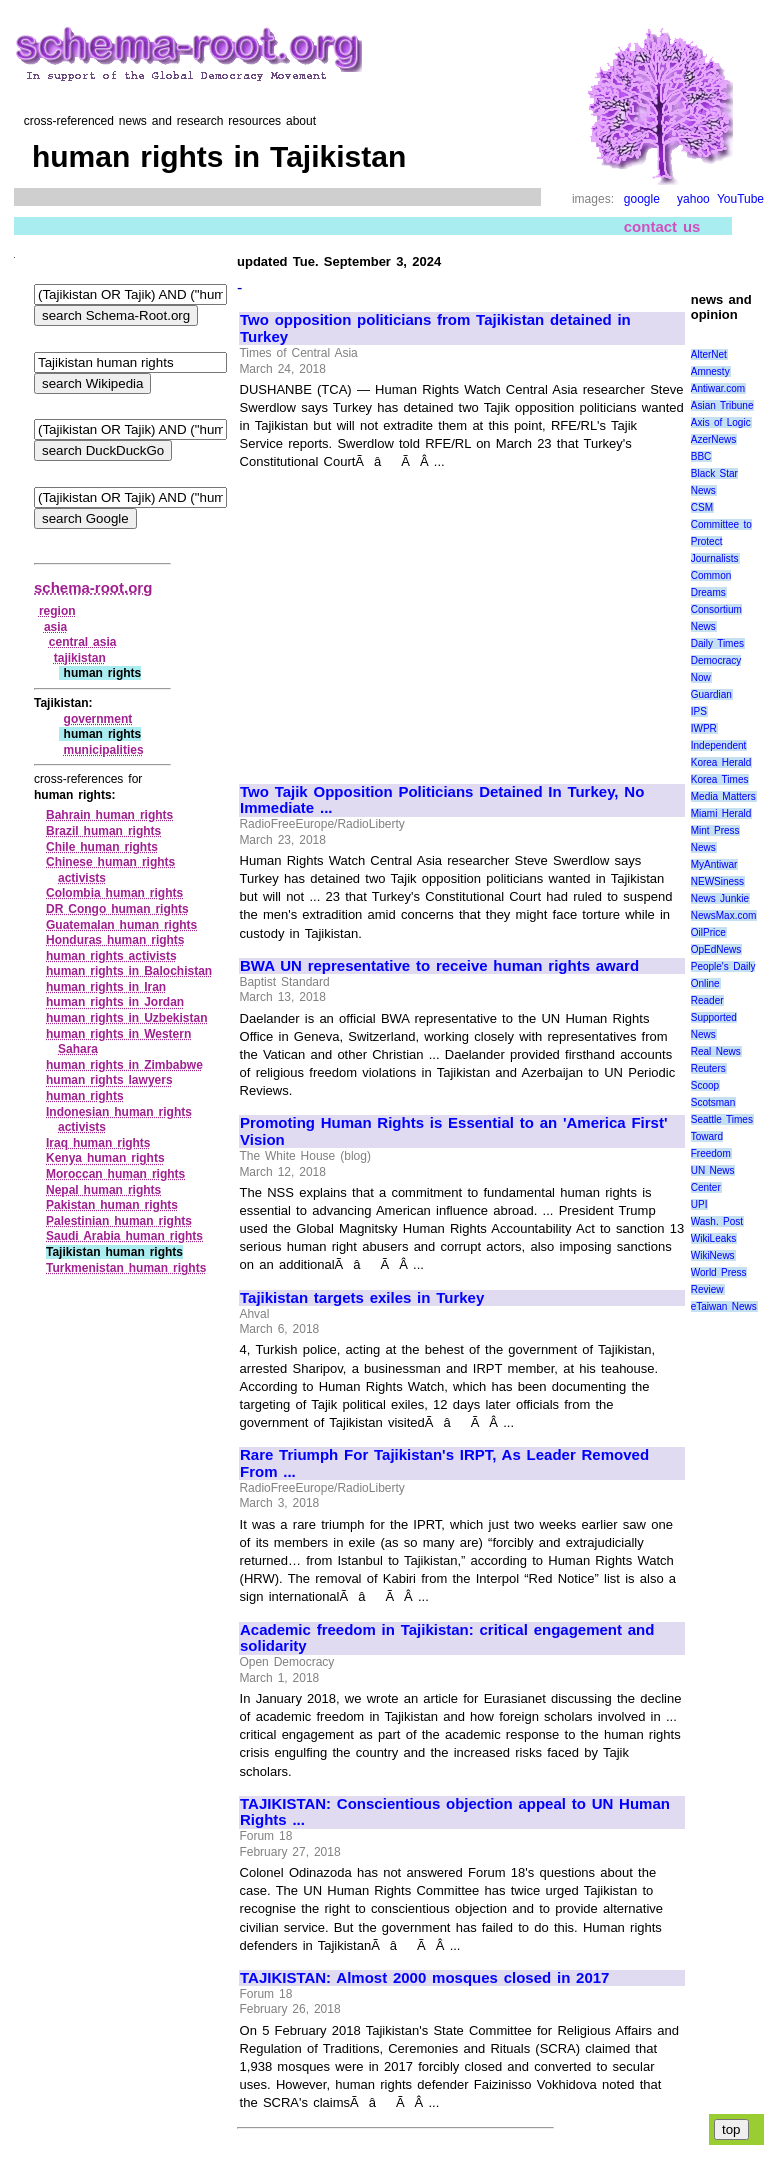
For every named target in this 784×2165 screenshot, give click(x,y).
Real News (716, 1051)
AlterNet (709, 354)
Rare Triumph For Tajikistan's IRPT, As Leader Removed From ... (444, 1463)
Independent (719, 745)
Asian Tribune (722, 405)
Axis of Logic (721, 422)
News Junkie (720, 898)
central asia (83, 642)
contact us (662, 226)
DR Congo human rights (117, 909)
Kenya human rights (105, 1158)
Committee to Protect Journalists (721, 541)
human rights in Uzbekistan (127, 1018)
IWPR (704, 728)
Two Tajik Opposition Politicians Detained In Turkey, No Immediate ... (442, 800)
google (642, 199)
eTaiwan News (724, 1306)
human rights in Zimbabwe (124, 1065)
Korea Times (720, 779)
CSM (702, 507)
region (57, 611)
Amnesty (710, 371)
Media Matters (723, 796)
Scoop (705, 1085)
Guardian (711, 694)
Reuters (708, 1068)
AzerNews (714, 439)
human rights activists (111, 956)
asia (55, 627)
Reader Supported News (714, 1017)
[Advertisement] (408, 618)
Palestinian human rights (119, 1221)
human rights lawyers (109, 1080)
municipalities (104, 750)
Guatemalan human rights (121, 925)
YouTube (740, 199)
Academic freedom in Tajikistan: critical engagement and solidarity (447, 1638)
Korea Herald (721, 762)
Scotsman (713, 1102)
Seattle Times (722, 1119)
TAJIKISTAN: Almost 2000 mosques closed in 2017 (424, 1978)
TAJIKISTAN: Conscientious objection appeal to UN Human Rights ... (455, 1812)
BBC (701, 456)
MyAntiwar (714, 864)
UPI (699, 1204)
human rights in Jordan (115, 1002)
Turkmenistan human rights (126, 1268)
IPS (699, 711)
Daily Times (717, 643)
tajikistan (80, 658)
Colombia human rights (114, 893)
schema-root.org (93, 587)
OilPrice (708, 932)
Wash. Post (717, 1221)
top (731, 2129)
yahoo (693, 199)
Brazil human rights (103, 831)
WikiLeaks (714, 1238)
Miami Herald (721, 813)
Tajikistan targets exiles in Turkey (362, 1298)
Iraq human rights (98, 1143)
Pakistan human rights (112, 1205)
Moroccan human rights (115, 1174)
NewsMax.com (724, 915)
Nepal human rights (103, 1190)
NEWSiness (717, 881)
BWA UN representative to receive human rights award (439, 966)
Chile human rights (102, 847)
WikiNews (713, 1255)
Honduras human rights (115, 940)
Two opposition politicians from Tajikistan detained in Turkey (435, 328)
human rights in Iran (106, 987)
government (98, 719)
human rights (85, 1096)
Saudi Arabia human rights (124, 1236)
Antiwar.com (718, 388)
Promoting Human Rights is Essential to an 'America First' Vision (454, 1131)
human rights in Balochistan (129, 971)
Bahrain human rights (109, 815)
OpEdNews (716, 949)
